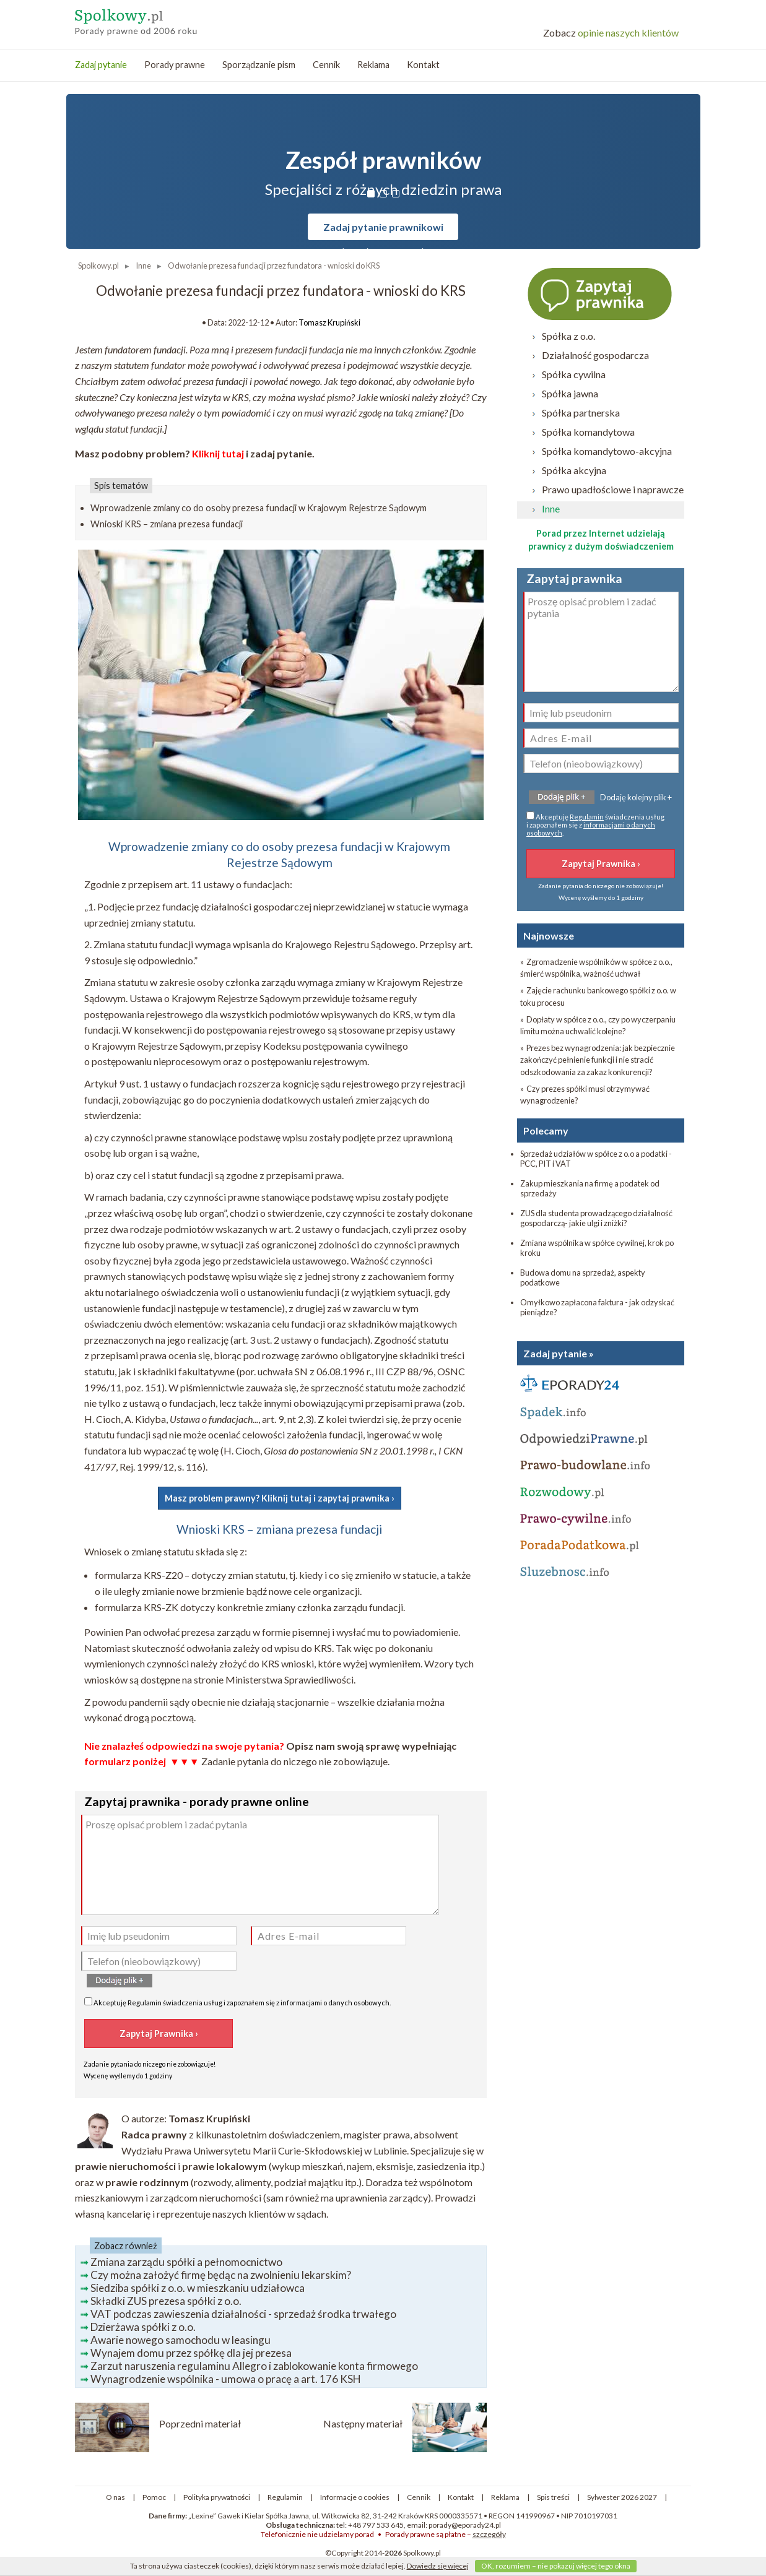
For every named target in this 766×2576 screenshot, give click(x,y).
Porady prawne (174, 64)
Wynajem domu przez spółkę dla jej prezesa (191, 2352)
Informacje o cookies (355, 2497)
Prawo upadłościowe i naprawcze (613, 489)
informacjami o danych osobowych (335, 2003)
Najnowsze (548, 935)
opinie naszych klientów (611, 32)
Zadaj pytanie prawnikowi (383, 227)
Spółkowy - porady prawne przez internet (165, 18)
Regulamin (145, 2003)
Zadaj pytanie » (558, 1353)
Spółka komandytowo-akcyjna (607, 451)
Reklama (373, 64)
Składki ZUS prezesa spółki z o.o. (166, 2300)
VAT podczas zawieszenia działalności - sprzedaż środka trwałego (243, 2313)
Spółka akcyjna (574, 470)
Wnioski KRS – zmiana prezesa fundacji (166, 524)
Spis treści (553, 2497)
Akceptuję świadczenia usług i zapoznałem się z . (237, 2002)
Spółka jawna (570, 393)
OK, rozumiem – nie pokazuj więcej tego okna (555, 2565)
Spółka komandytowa (588, 432)
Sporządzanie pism (258, 64)
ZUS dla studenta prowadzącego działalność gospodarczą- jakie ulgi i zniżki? (596, 1218)
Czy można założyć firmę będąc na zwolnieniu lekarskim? (220, 2274)
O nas (115, 2497)
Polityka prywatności (216, 2497)
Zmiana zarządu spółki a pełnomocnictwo (186, 2261)
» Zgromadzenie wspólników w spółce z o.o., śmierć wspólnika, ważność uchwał (596, 968)
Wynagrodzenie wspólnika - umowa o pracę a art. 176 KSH (225, 2378)
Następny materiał (363, 2423)
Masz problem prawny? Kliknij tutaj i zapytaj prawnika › (279, 1498)
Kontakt (423, 64)
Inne (551, 508)
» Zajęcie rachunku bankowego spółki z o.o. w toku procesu (598, 996)
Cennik (326, 64)
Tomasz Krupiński (329, 322)
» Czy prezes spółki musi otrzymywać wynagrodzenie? (585, 1094)
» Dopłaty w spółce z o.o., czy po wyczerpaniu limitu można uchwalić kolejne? (598, 1025)
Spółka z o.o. (568, 336)
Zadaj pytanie (101, 64)
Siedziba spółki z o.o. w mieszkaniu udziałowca (197, 2287)
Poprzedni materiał (200, 2423)
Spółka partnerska (581, 412)
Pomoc (154, 2497)
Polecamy (545, 1130)
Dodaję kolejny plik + (636, 797)
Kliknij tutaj (218, 453)
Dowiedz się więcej (438, 2565)
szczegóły (489, 2534)
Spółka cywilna (574, 374)
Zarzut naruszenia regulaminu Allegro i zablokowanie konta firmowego (254, 2365)
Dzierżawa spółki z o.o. (143, 2326)
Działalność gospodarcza (595, 355)
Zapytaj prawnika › (600, 293)
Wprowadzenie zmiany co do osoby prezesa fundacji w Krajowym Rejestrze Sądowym (258, 508)
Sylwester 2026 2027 (622, 2497)
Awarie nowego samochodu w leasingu (180, 2339)
